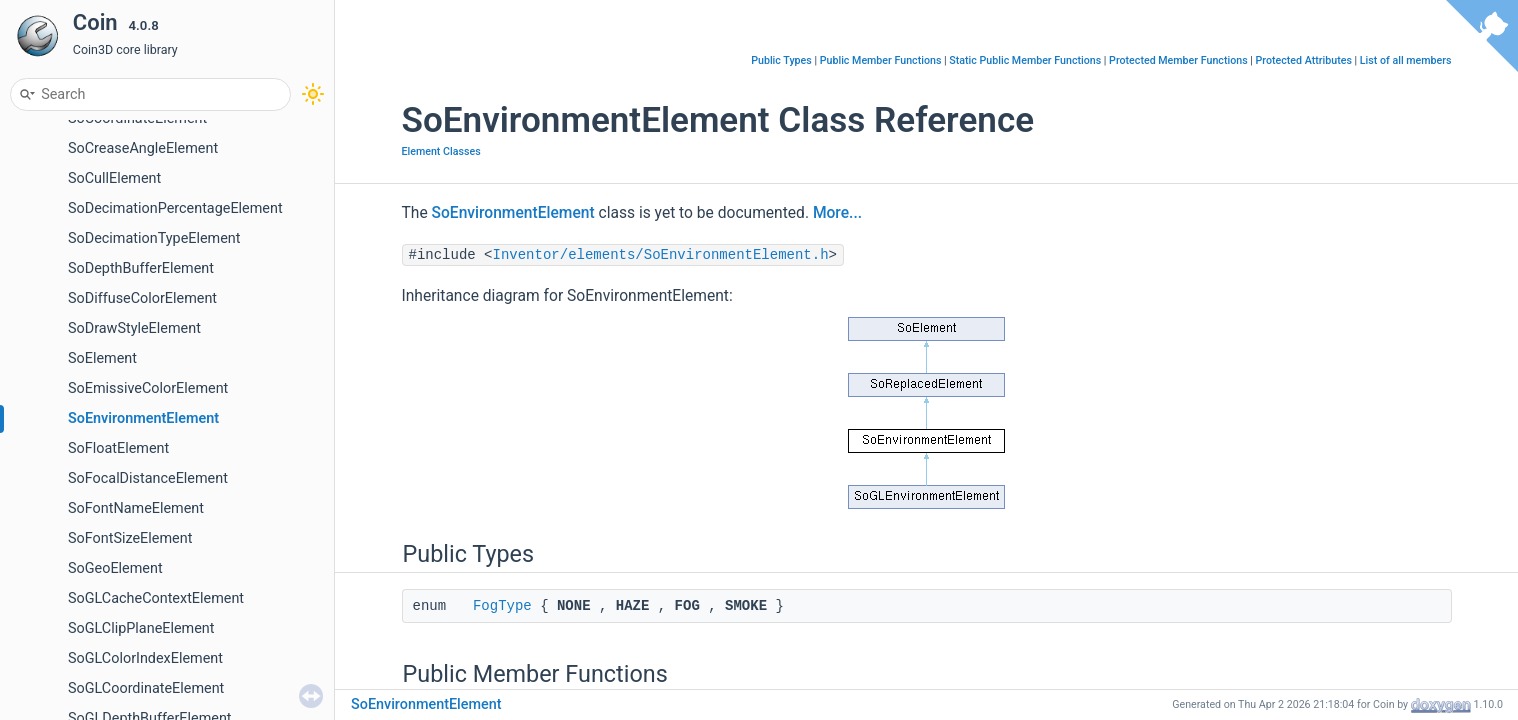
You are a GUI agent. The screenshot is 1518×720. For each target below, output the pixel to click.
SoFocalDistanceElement (148, 478)
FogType (502, 606)
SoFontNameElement (136, 508)
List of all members (1406, 60)
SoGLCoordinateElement (146, 688)
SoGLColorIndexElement (145, 658)
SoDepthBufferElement (141, 268)
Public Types (781, 60)
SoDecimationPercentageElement (175, 208)
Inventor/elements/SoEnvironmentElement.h (661, 255)
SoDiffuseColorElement (142, 298)
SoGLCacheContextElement (156, 598)
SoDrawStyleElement (134, 328)
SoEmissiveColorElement (148, 388)
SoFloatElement (118, 448)
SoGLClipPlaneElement (141, 628)
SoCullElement (114, 178)
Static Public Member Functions (1025, 60)
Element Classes (441, 151)
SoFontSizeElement (130, 538)
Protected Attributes (1304, 60)
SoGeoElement (115, 568)
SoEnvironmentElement (143, 418)
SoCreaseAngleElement (143, 148)
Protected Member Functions (1178, 60)
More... (837, 213)
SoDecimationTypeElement (154, 238)
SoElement (102, 358)
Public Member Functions (881, 60)
